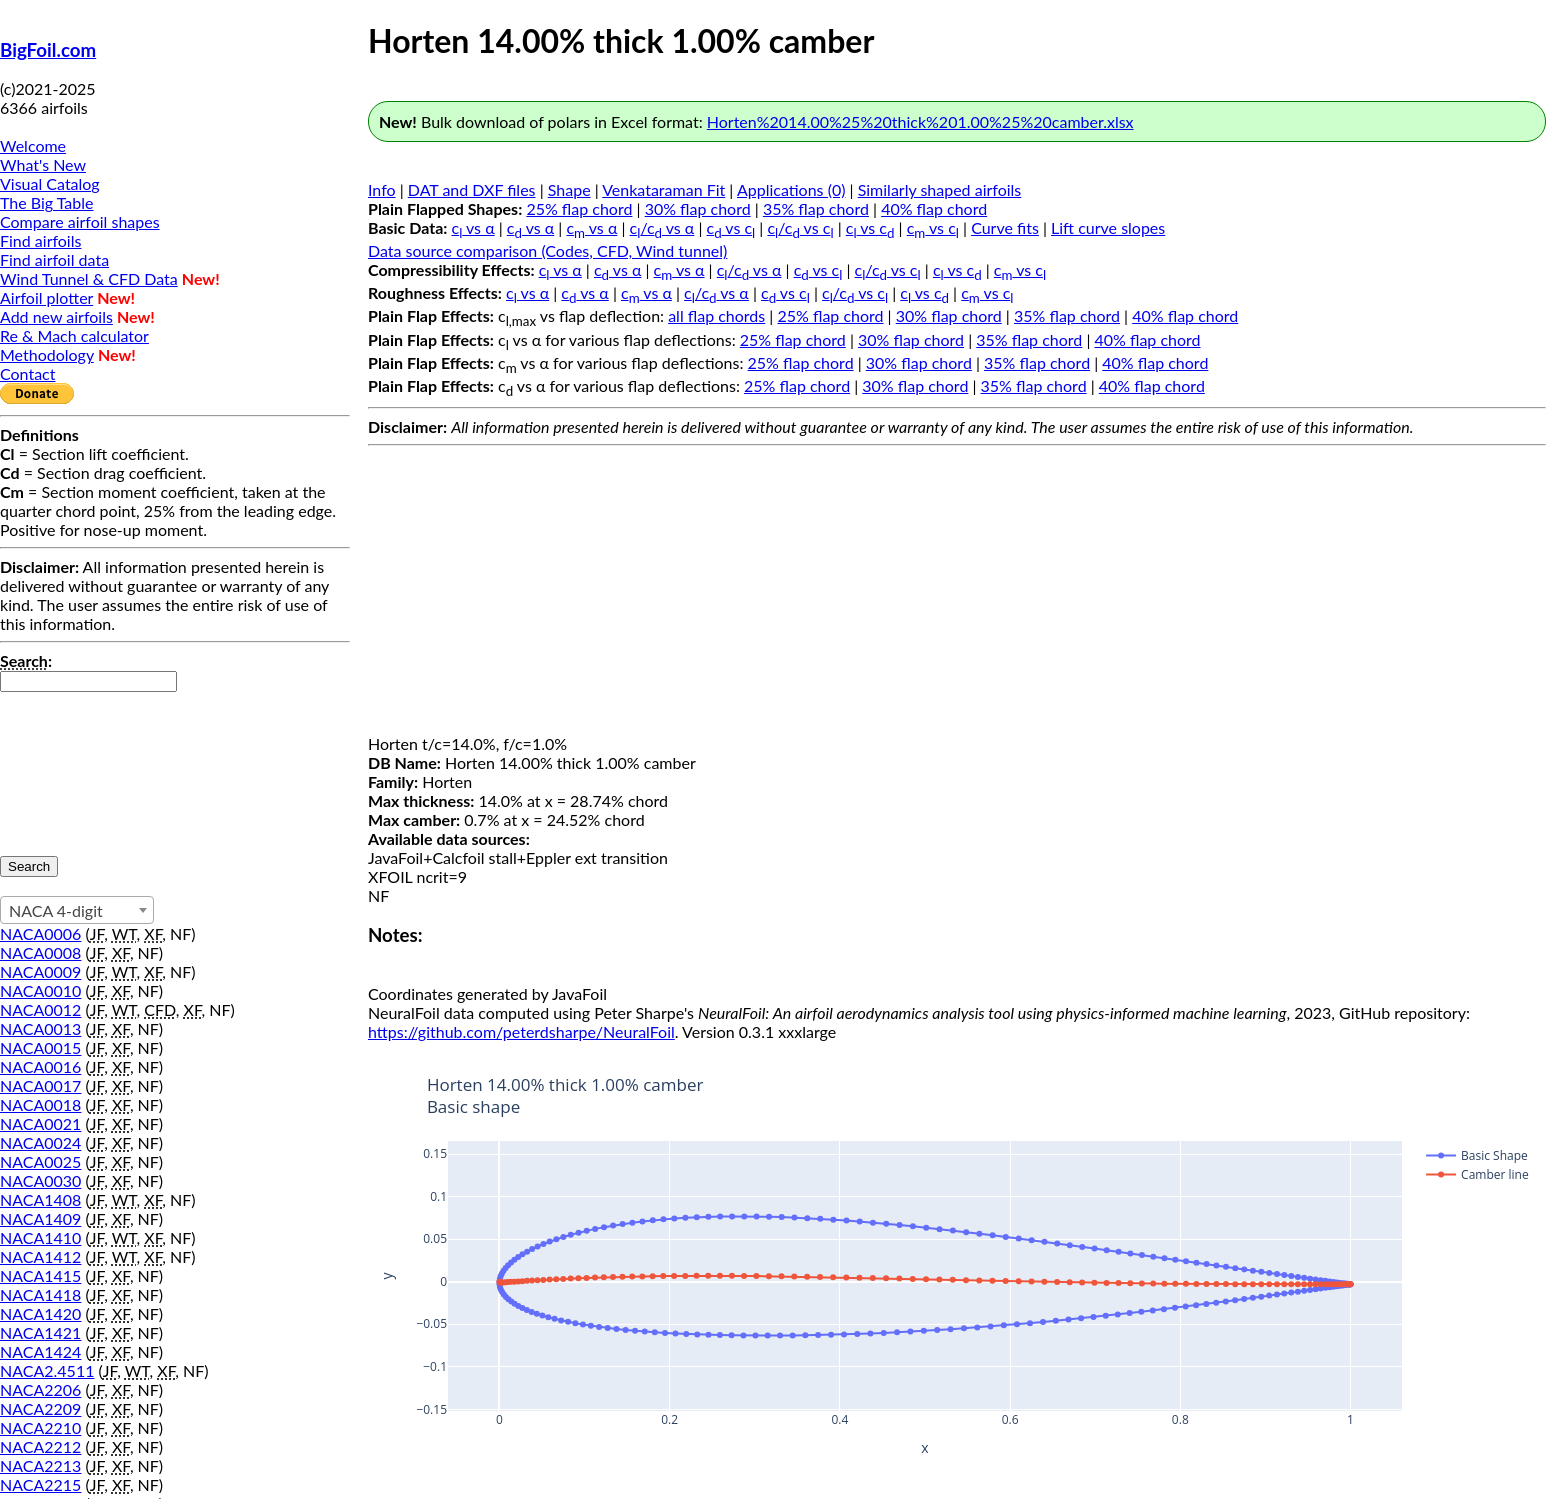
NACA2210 (40, 1427)
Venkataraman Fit (663, 189)
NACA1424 (40, 1351)
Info (382, 189)
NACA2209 (40, 1408)
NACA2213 (40, 1465)
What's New (43, 164)
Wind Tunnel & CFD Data (89, 278)
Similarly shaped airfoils (940, 189)
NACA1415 (40, 1275)
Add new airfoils (56, 316)
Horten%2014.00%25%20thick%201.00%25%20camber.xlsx (920, 121)
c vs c (731, 227)
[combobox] (77, 910)
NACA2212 (40, 1446)
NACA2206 (40, 1389)
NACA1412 (40, 1256)
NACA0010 (40, 990)
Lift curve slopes (1108, 227)
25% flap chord (579, 208)
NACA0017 (40, 1085)
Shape (569, 189)
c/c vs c (800, 227)
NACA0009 (40, 971)
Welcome (33, 145)
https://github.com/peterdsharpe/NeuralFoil (521, 1031)
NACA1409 (40, 1218)
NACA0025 (40, 1161)
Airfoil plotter (46, 297)
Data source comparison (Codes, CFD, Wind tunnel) (547, 250)
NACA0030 (40, 1180)
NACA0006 (40, 933)
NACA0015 (40, 1047)
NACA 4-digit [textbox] (56, 910)
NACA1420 (40, 1313)
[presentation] (82, 764)
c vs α (473, 227)
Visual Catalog (50, 183)
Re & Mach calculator (74, 335)
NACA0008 (40, 952)
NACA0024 (40, 1142)
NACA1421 (40, 1332)
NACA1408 (40, 1199)
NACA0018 (40, 1104)
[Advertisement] (957, 594)
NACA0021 (40, 1123)
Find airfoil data (54, 259)
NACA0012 (40, 1009)
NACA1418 (40, 1294)
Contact (27, 373)
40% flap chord (934, 208)
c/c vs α (662, 227)
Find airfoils (40, 240)
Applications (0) (791, 189)
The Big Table (47, 202)
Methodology (47, 354)
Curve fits (1005, 227)
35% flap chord (816, 208)
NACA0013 (40, 1028)
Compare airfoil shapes (80, 221)
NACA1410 (40, 1237)
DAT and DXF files (472, 189)
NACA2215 (40, 1484)
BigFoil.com (48, 50)
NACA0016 (40, 1066)
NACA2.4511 (47, 1370)
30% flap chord (698, 208)
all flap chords (716, 315)
